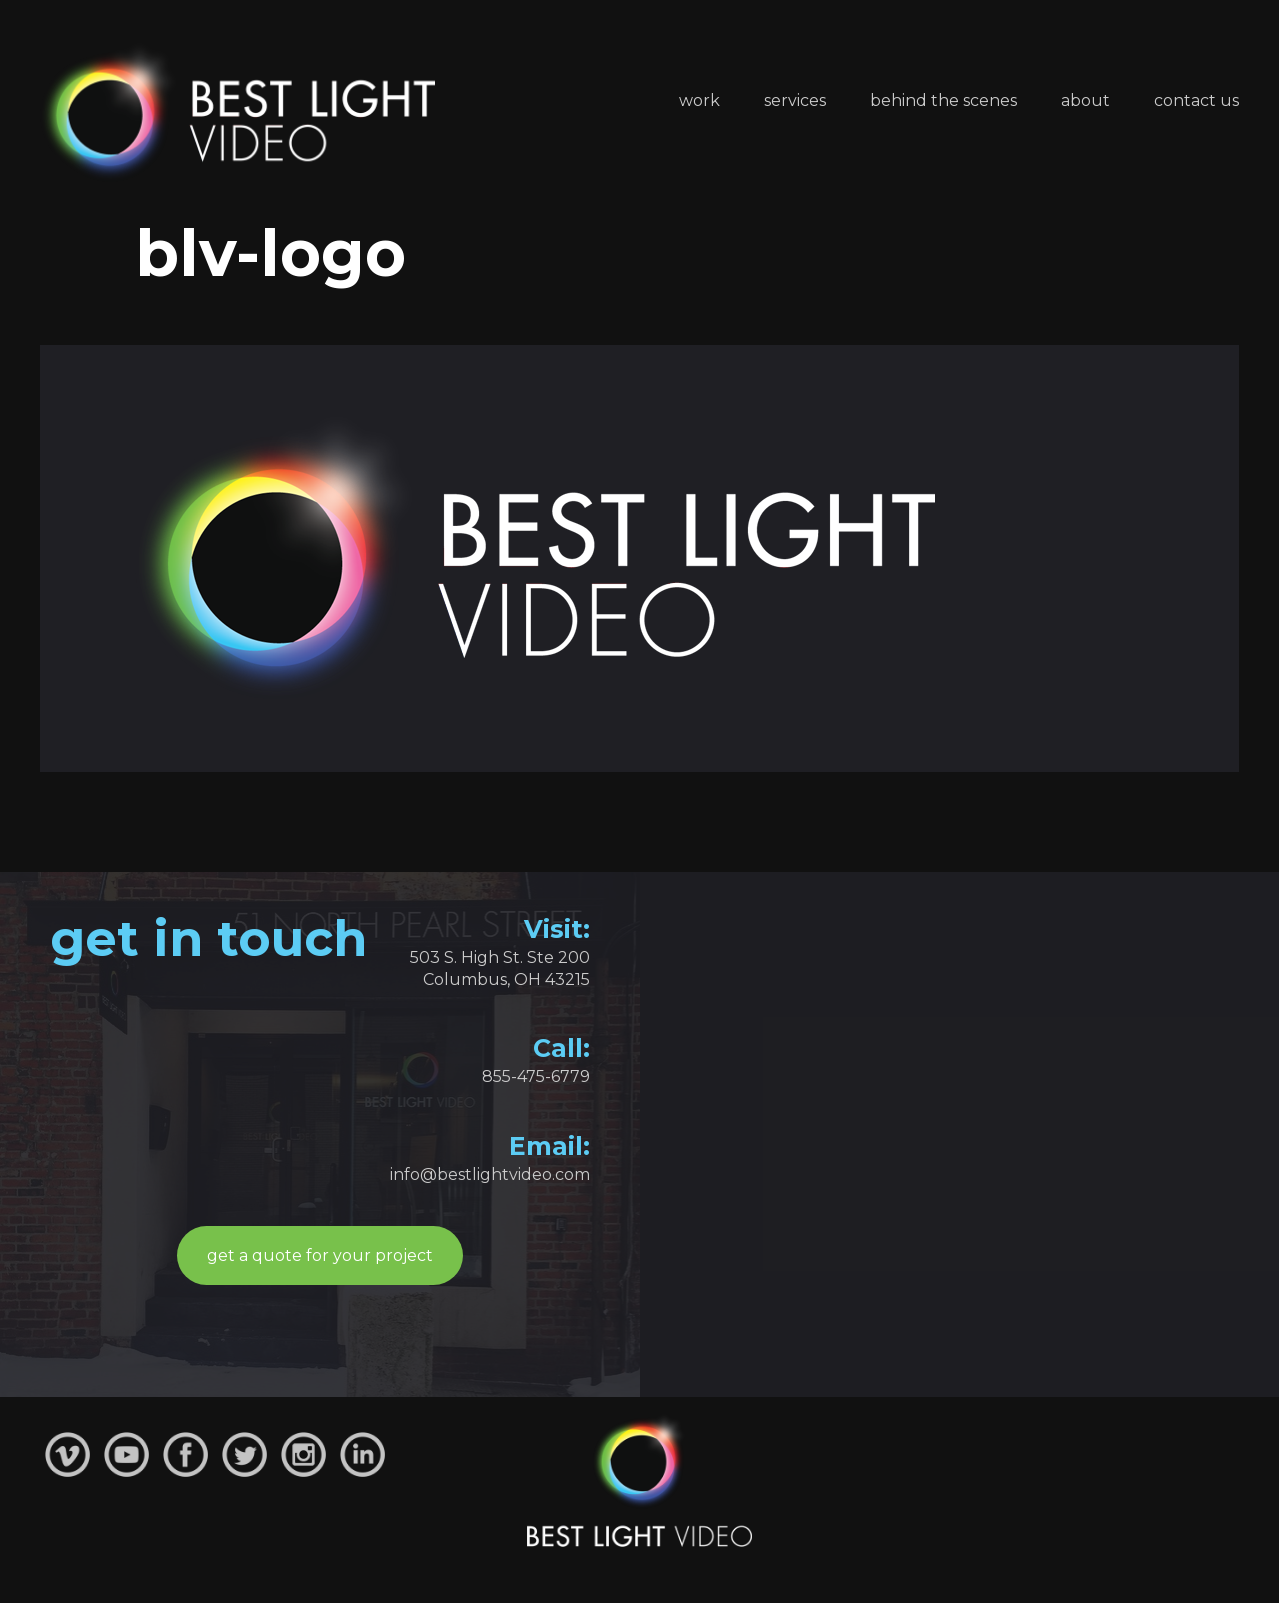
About (1085, 100)
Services (795, 100)
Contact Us (1196, 100)
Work (699, 100)
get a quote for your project (320, 1255)
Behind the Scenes (943, 100)
